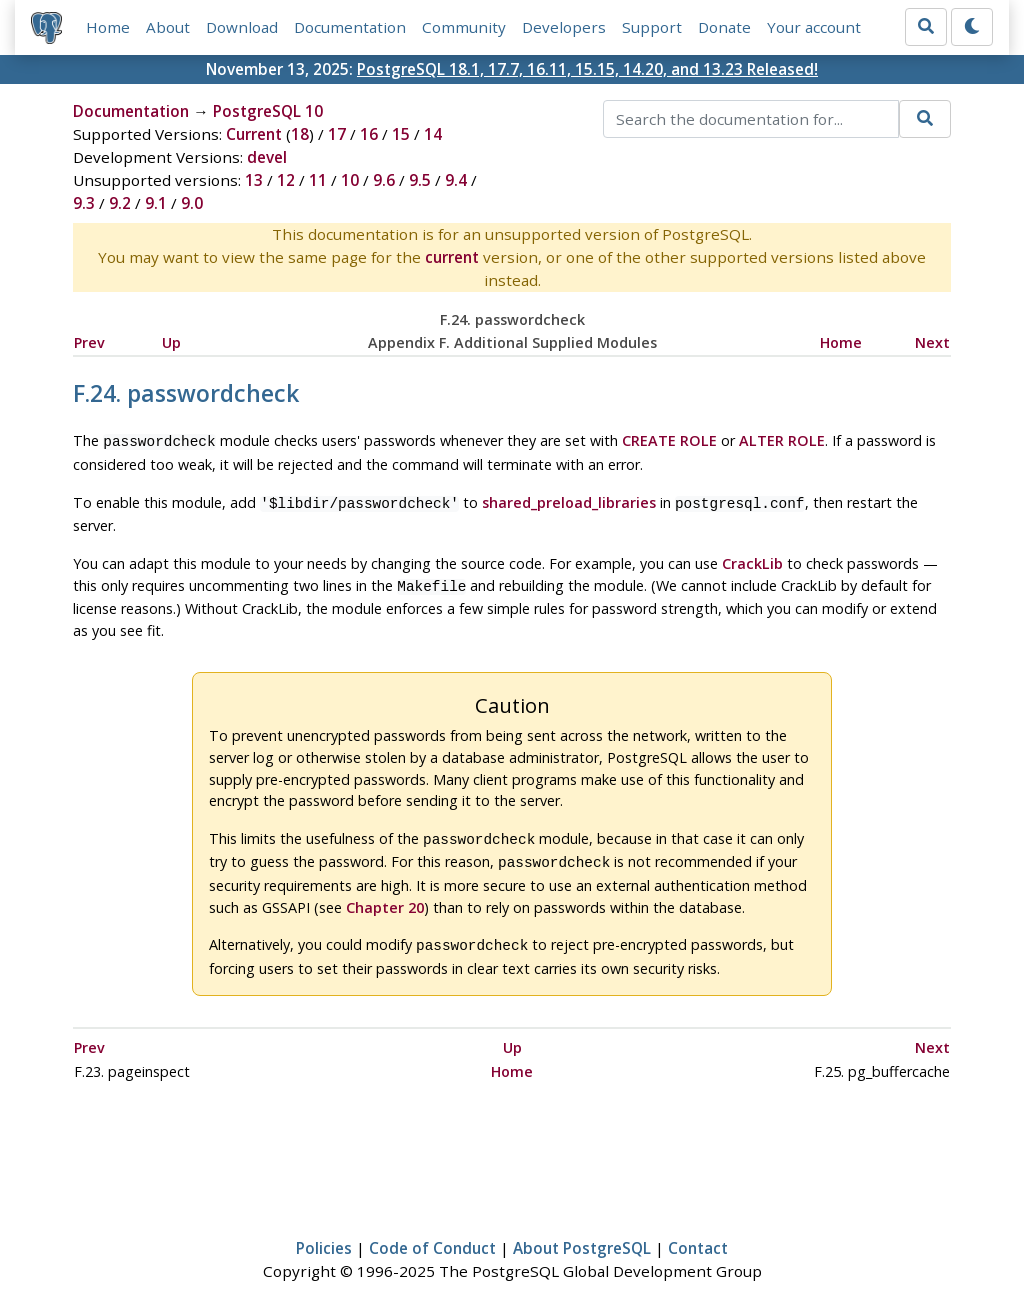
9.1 (156, 203)
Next (932, 342)
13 (254, 180)
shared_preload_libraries (569, 500)
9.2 (120, 203)
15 (401, 134)
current (452, 257)
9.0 (192, 203)
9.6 (384, 180)
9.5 (420, 180)
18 (300, 134)
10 (350, 180)
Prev (89, 342)
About (168, 27)
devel (267, 157)
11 (318, 180)
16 (369, 134)
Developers (564, 27)
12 (286, 180)
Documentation (350, 27)
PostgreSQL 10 (268, 111)
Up (171, 342)
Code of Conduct (432, 1236)
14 (433, 134)
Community (464, 27)
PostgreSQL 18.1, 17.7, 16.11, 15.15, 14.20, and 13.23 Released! (587, 69)
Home (108, 27)
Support (652, 27)
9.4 (456, 180)
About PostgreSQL (582, 1236)
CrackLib (752, 559)
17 (337, 134)
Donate (724, 27)
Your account (814, 27)
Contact (698, 1236)
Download (242, 27)
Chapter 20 (385, 897)
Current (254, 134)
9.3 (84, 203)
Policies (324, 1236)
